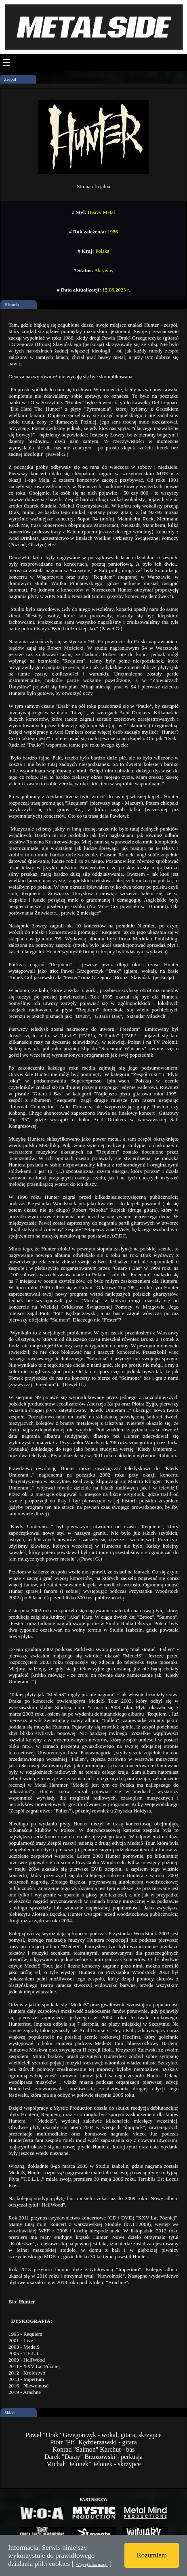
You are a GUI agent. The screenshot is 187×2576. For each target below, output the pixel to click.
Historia (11, 304)
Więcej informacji (91, 2564)
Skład (9, 2412)
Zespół (10, 79)
